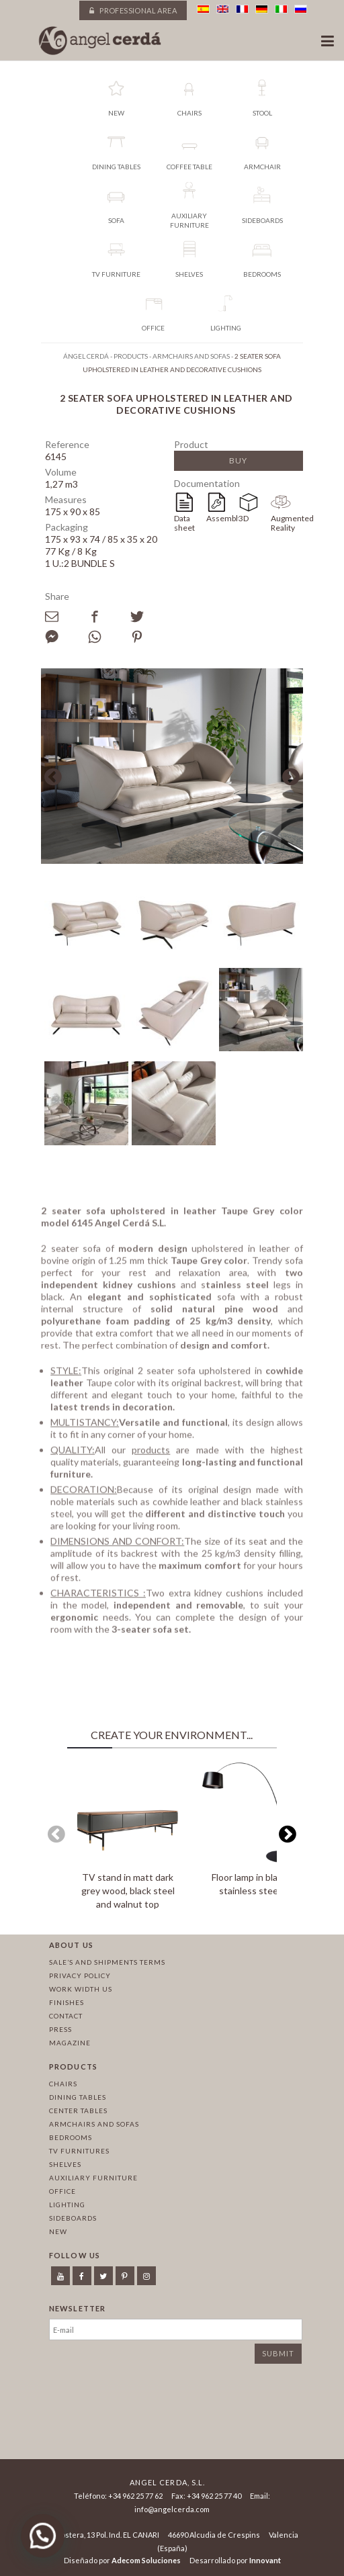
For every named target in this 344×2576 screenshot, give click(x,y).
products (151, 1454)
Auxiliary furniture (93, 2178)
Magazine (70, 2043)
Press (60, 2029)
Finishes (66, 2002)
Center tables (78, 2110)
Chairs (63, 2084)
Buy (238, 460)
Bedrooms (70, 2137)
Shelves (65, 2164)
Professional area (133, 10)
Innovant (265, 2560)
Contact (66, 2016)
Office (62, 2191)
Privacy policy (80, 1975)
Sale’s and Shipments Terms (107, 1962)
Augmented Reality (287, 523)
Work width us (80, 1989)
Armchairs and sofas (94, 2124)
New (58, 2231)
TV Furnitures (79, 2151)
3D (244, 518)
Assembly (222, 518)
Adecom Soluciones (146, 2560)
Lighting (67, 2205)
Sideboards (73, 2218)
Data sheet (184, 523)
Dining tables (77, 2097)
